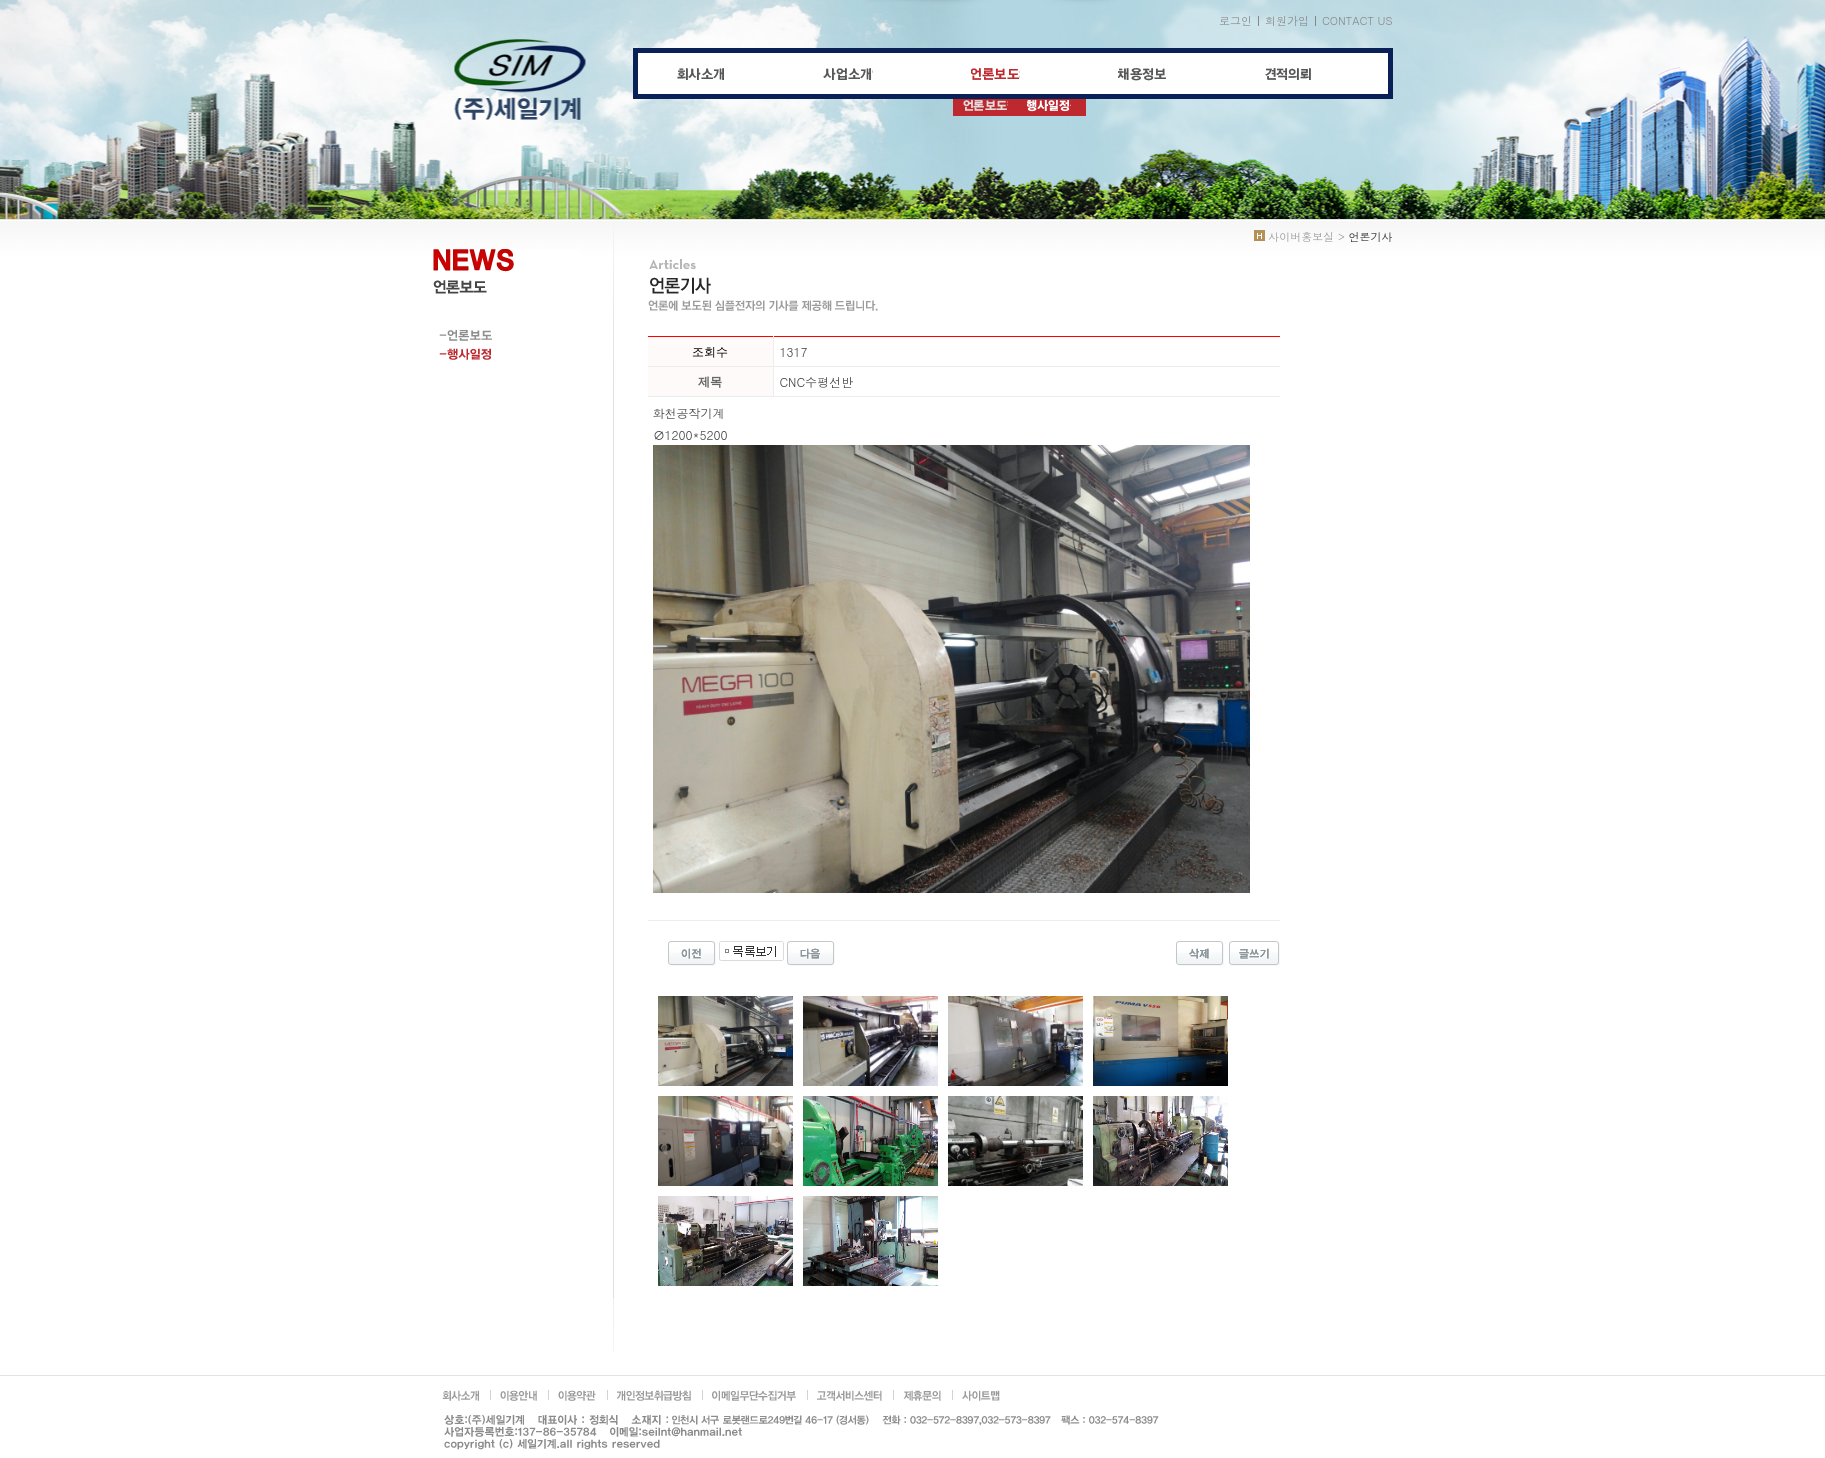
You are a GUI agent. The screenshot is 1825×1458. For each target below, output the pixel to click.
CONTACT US (1357, 20)
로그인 (1235, 20)
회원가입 (1287, 20)
